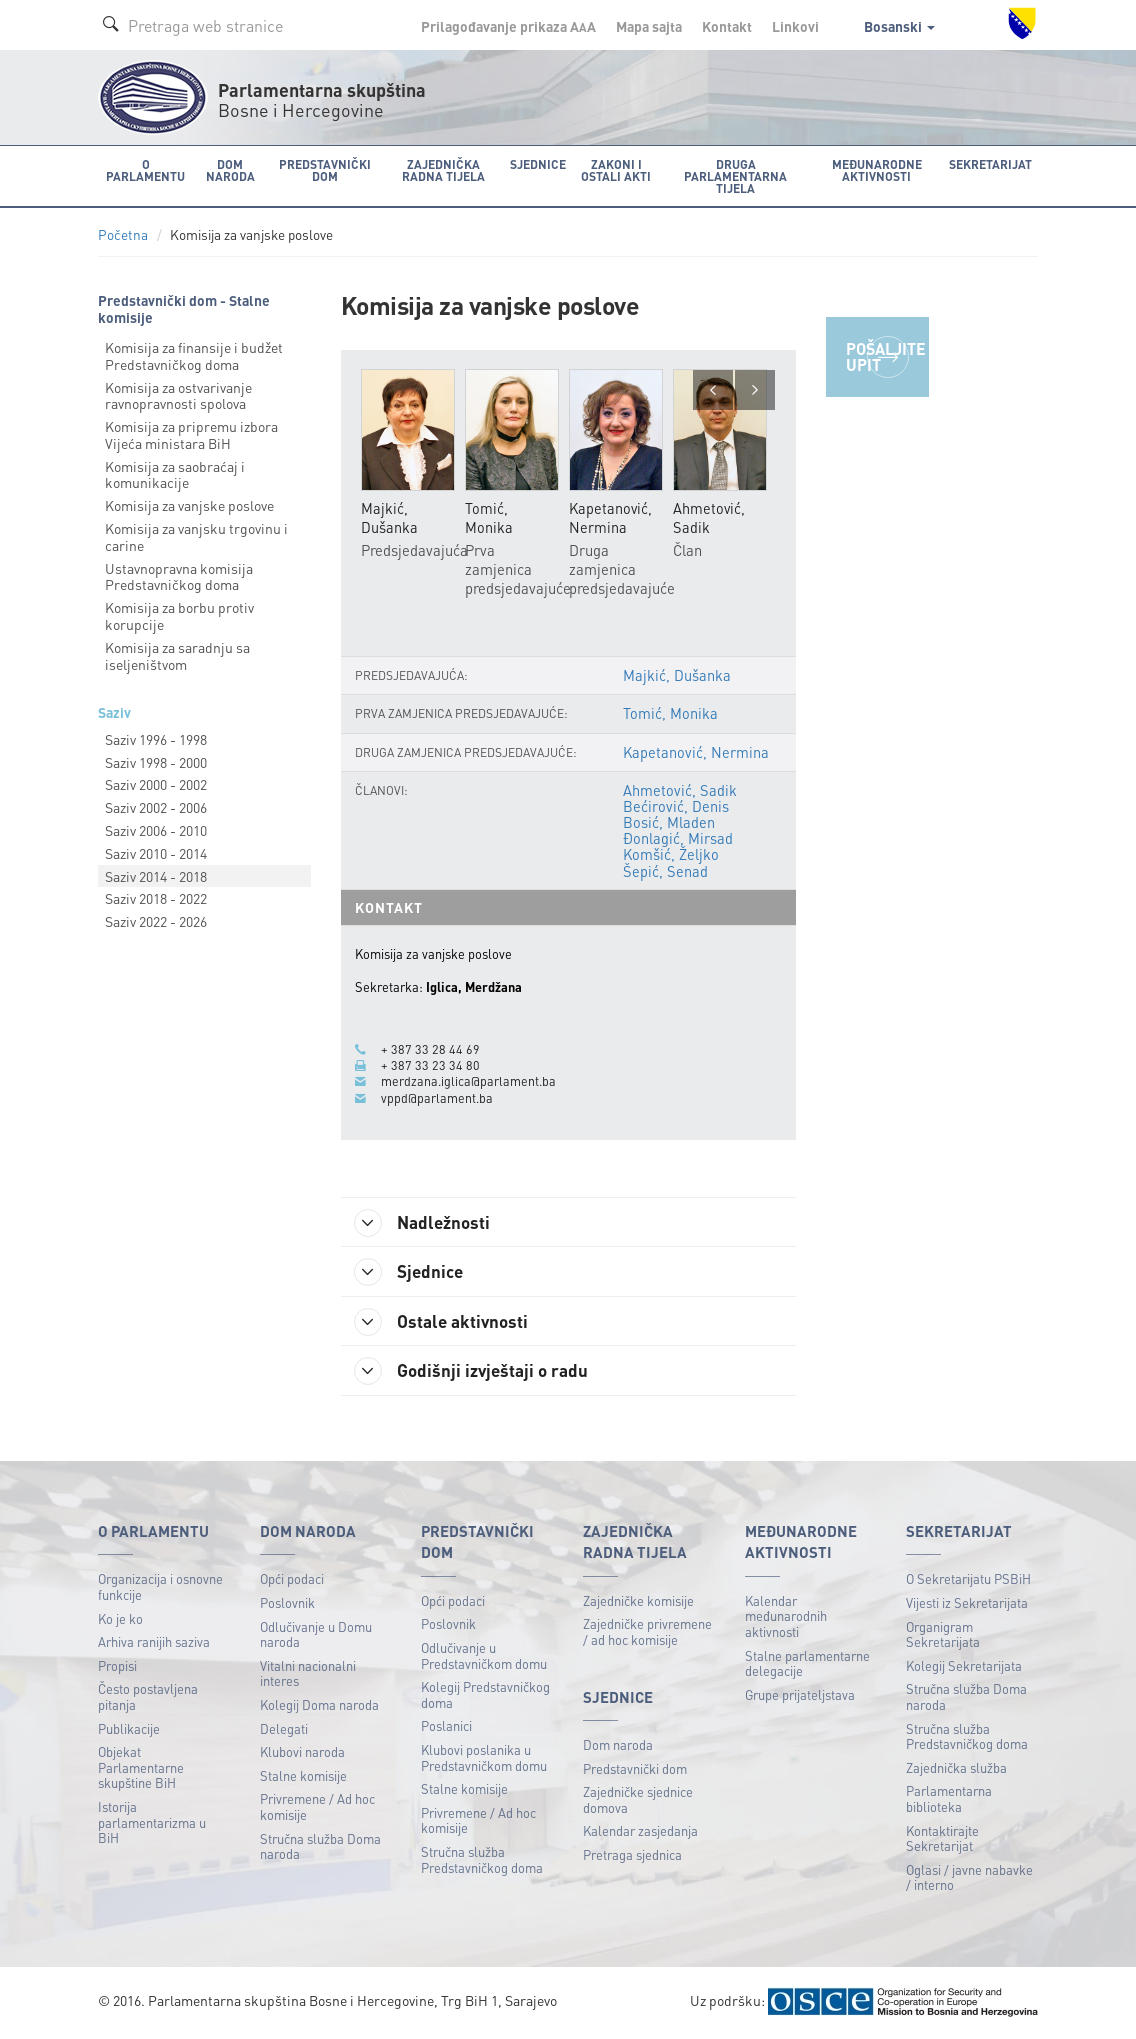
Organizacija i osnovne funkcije (160, 1588)
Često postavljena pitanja (148, 1698)
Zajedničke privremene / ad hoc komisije (647, 1633)
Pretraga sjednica (632, 1856)
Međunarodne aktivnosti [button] (878, 169)
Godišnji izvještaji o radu (476, 1373)
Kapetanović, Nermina (695, 752)
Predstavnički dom (635, 1770)
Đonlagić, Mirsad (677, 839)
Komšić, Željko (670, 855)
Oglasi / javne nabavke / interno (969, 1879)
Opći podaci (292, 1580)
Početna (123, 234)
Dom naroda (618, 1746)
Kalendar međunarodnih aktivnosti (786, 1618)
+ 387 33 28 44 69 (430, 1049)
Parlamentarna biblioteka (949, 1800)
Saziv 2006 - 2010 (156, 830)
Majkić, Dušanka (676, 676)
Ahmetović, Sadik (679, 790)
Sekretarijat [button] (991, 163)
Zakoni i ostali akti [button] (613, 169)
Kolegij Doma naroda (319, 1706)
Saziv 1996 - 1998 (156, 738)
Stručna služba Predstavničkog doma (482, 1861)
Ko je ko (120, 1620)
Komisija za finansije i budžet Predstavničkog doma (194, 354)
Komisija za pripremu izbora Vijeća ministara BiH (191, 434)
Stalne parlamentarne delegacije (807, 1665)
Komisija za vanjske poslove (189, 505)
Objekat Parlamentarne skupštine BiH (141, 1769)
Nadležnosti (426, 1222)
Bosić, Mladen (668, 822)
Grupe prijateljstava (800, 1696)
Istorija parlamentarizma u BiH (152, 1824)
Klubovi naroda (302, 1753)
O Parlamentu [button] (145, 169)
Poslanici (446, 1727)
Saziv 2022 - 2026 (156, 921)
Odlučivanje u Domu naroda (316, 1636)
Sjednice (412, 1273)
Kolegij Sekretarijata (964, 1667)
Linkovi (795, 26)
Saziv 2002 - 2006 (156, 807)
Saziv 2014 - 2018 (156, 875)
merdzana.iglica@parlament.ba (468, 1082)
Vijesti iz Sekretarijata (967, 1604)
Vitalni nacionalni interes (308, 1675)
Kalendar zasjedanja (640, 1833)
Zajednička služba (956, 1769)
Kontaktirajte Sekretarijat (942, 1840)
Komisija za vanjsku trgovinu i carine (196, 536)
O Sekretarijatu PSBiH (968, 1580)
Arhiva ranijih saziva (154, 1643)
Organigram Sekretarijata (943, 1636)
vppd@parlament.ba (437, 1098)
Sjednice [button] (534, 163)
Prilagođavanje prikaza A (508, 26)
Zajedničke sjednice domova (638, 1801)
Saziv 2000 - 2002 (156, 784)
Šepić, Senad (664, 871)
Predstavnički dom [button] (322, 169)
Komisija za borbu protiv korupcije (179, 615)
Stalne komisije (303, 1777)
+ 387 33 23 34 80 (430, 1065)
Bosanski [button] (899, 26)
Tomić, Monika (669, 714)
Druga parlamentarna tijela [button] (734, 175)
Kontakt (727, 26)
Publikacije (129, 1730)
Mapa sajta (649, 26)
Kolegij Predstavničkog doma (485, 1696)
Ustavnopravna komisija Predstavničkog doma (179, 575)
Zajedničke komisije (638, 1602)
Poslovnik (287, 1604)
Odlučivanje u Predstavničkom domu (484, 1657)
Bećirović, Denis (674, 806)
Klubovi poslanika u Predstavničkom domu (484, 1759)
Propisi (117, 1667)
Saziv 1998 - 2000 (156, 761)
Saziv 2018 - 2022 (156, 898)
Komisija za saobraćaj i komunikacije (175, 473)
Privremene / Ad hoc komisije (317, 1808)
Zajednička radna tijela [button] (440, 169)
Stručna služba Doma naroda (320, 1848)
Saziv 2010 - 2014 (156, 852)
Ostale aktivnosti (445, 1323)
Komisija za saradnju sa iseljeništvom (177, 654)
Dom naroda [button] (228, 169)
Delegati (284, 1730)
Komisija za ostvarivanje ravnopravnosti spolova (178, 394)
